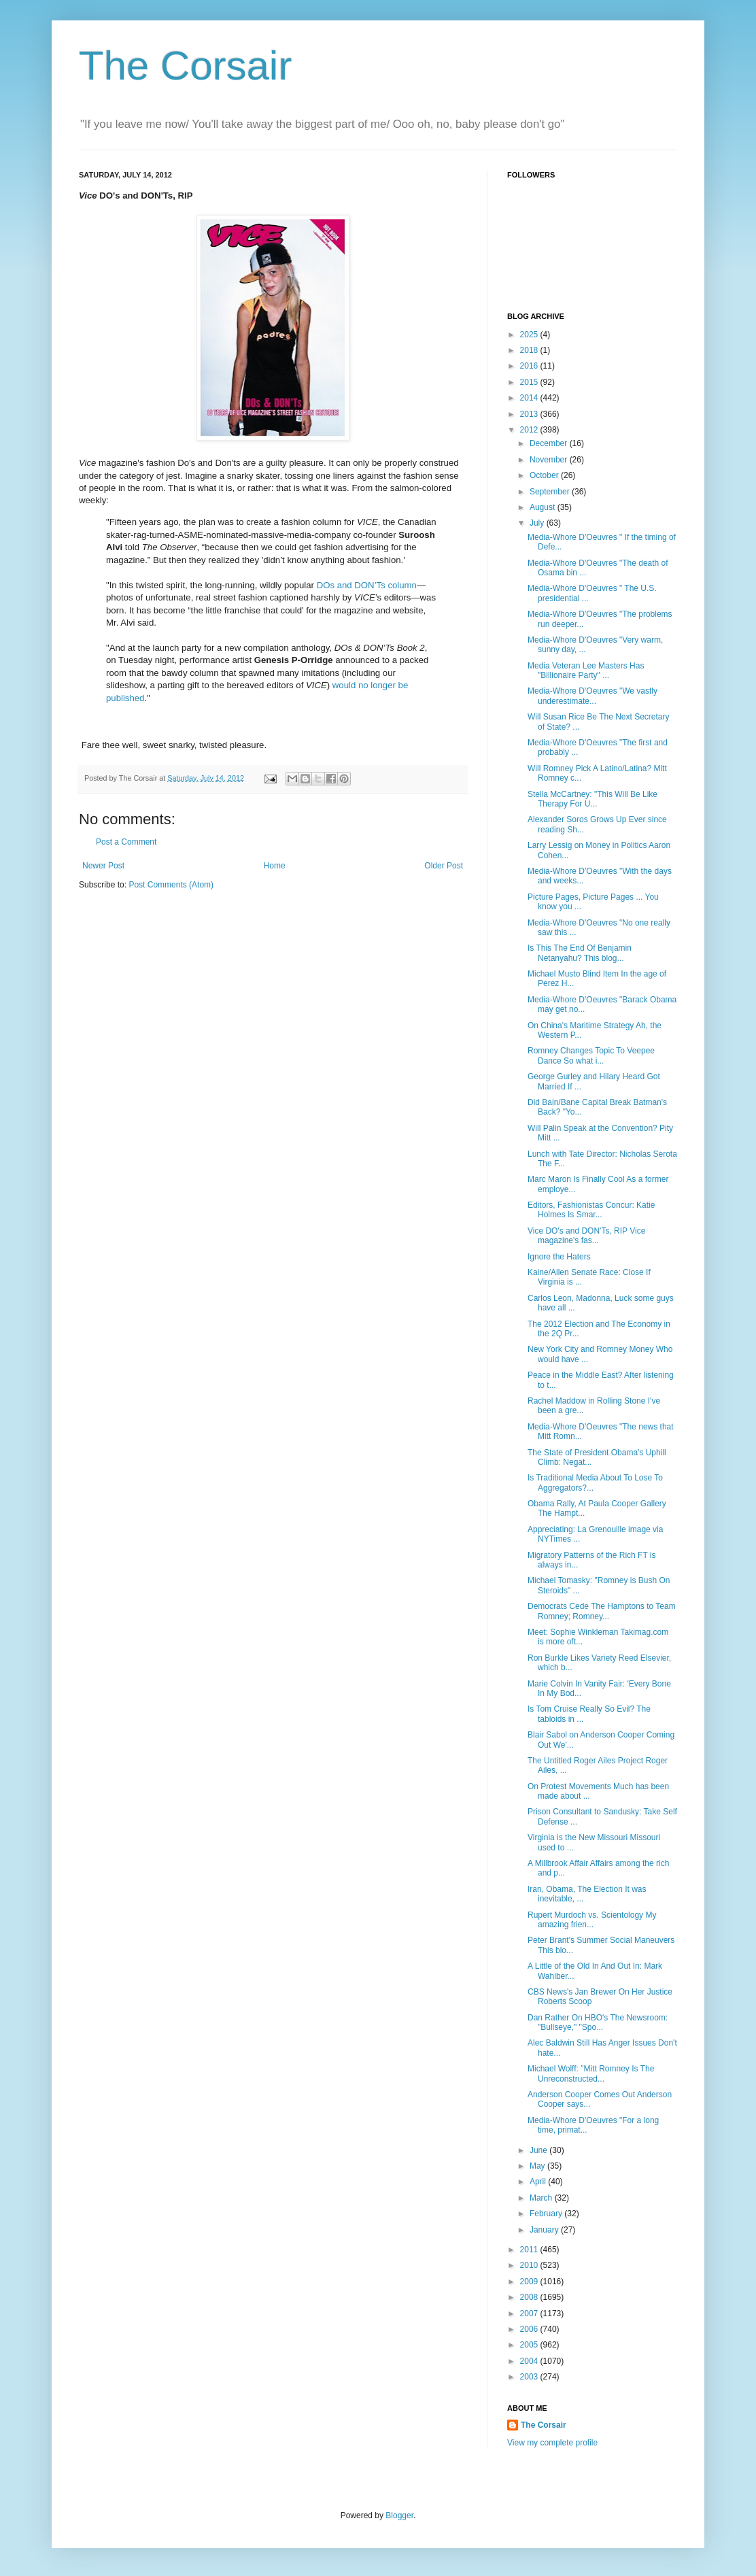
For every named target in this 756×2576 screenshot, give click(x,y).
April (539, 2181)
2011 (530, 2249)
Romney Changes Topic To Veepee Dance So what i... (591, 1055)
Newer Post (103, 865)
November (550, 459)
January (545, 2230)
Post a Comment (126, 842)
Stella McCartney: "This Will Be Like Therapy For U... (592, 799)
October (545, 475)
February (547, 2213)
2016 (530, 366)
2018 (530, 350)
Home (275, 865)
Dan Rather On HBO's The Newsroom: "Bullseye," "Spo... (598, 2022)
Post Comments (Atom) (170, 884)
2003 (530, 2377)
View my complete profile (552, 2442)
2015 (530, 382)
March (542, 2198)
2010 (530, 2265)
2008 (530, 2297)
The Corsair (185, 65)
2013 (530, 414)
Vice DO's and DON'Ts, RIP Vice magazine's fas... (586, 1235)
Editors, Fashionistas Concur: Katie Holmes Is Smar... (591, 1209)
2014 (530, 398)
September (551, 491)
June (539, 2150)
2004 (530, 2361)
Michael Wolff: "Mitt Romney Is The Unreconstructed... (591, 2073)
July (538, 523)
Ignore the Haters (559, 1256)
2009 (530, 2281)
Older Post (443, 865)
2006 (530, 2329)
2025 (530, 334)
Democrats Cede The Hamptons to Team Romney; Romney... (602, 1611)
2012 (530, 430)
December (550, 443)
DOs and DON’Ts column (367, 585)
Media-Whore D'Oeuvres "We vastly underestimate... (592, 695)
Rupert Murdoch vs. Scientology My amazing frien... (592, 1919)
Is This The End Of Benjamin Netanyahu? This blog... (580, 952)
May (538, 2166)
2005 (530, 2345)
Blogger (399, 2515)
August (543, 507)
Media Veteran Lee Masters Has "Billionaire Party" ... (586, 670)
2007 (530, 2313)
